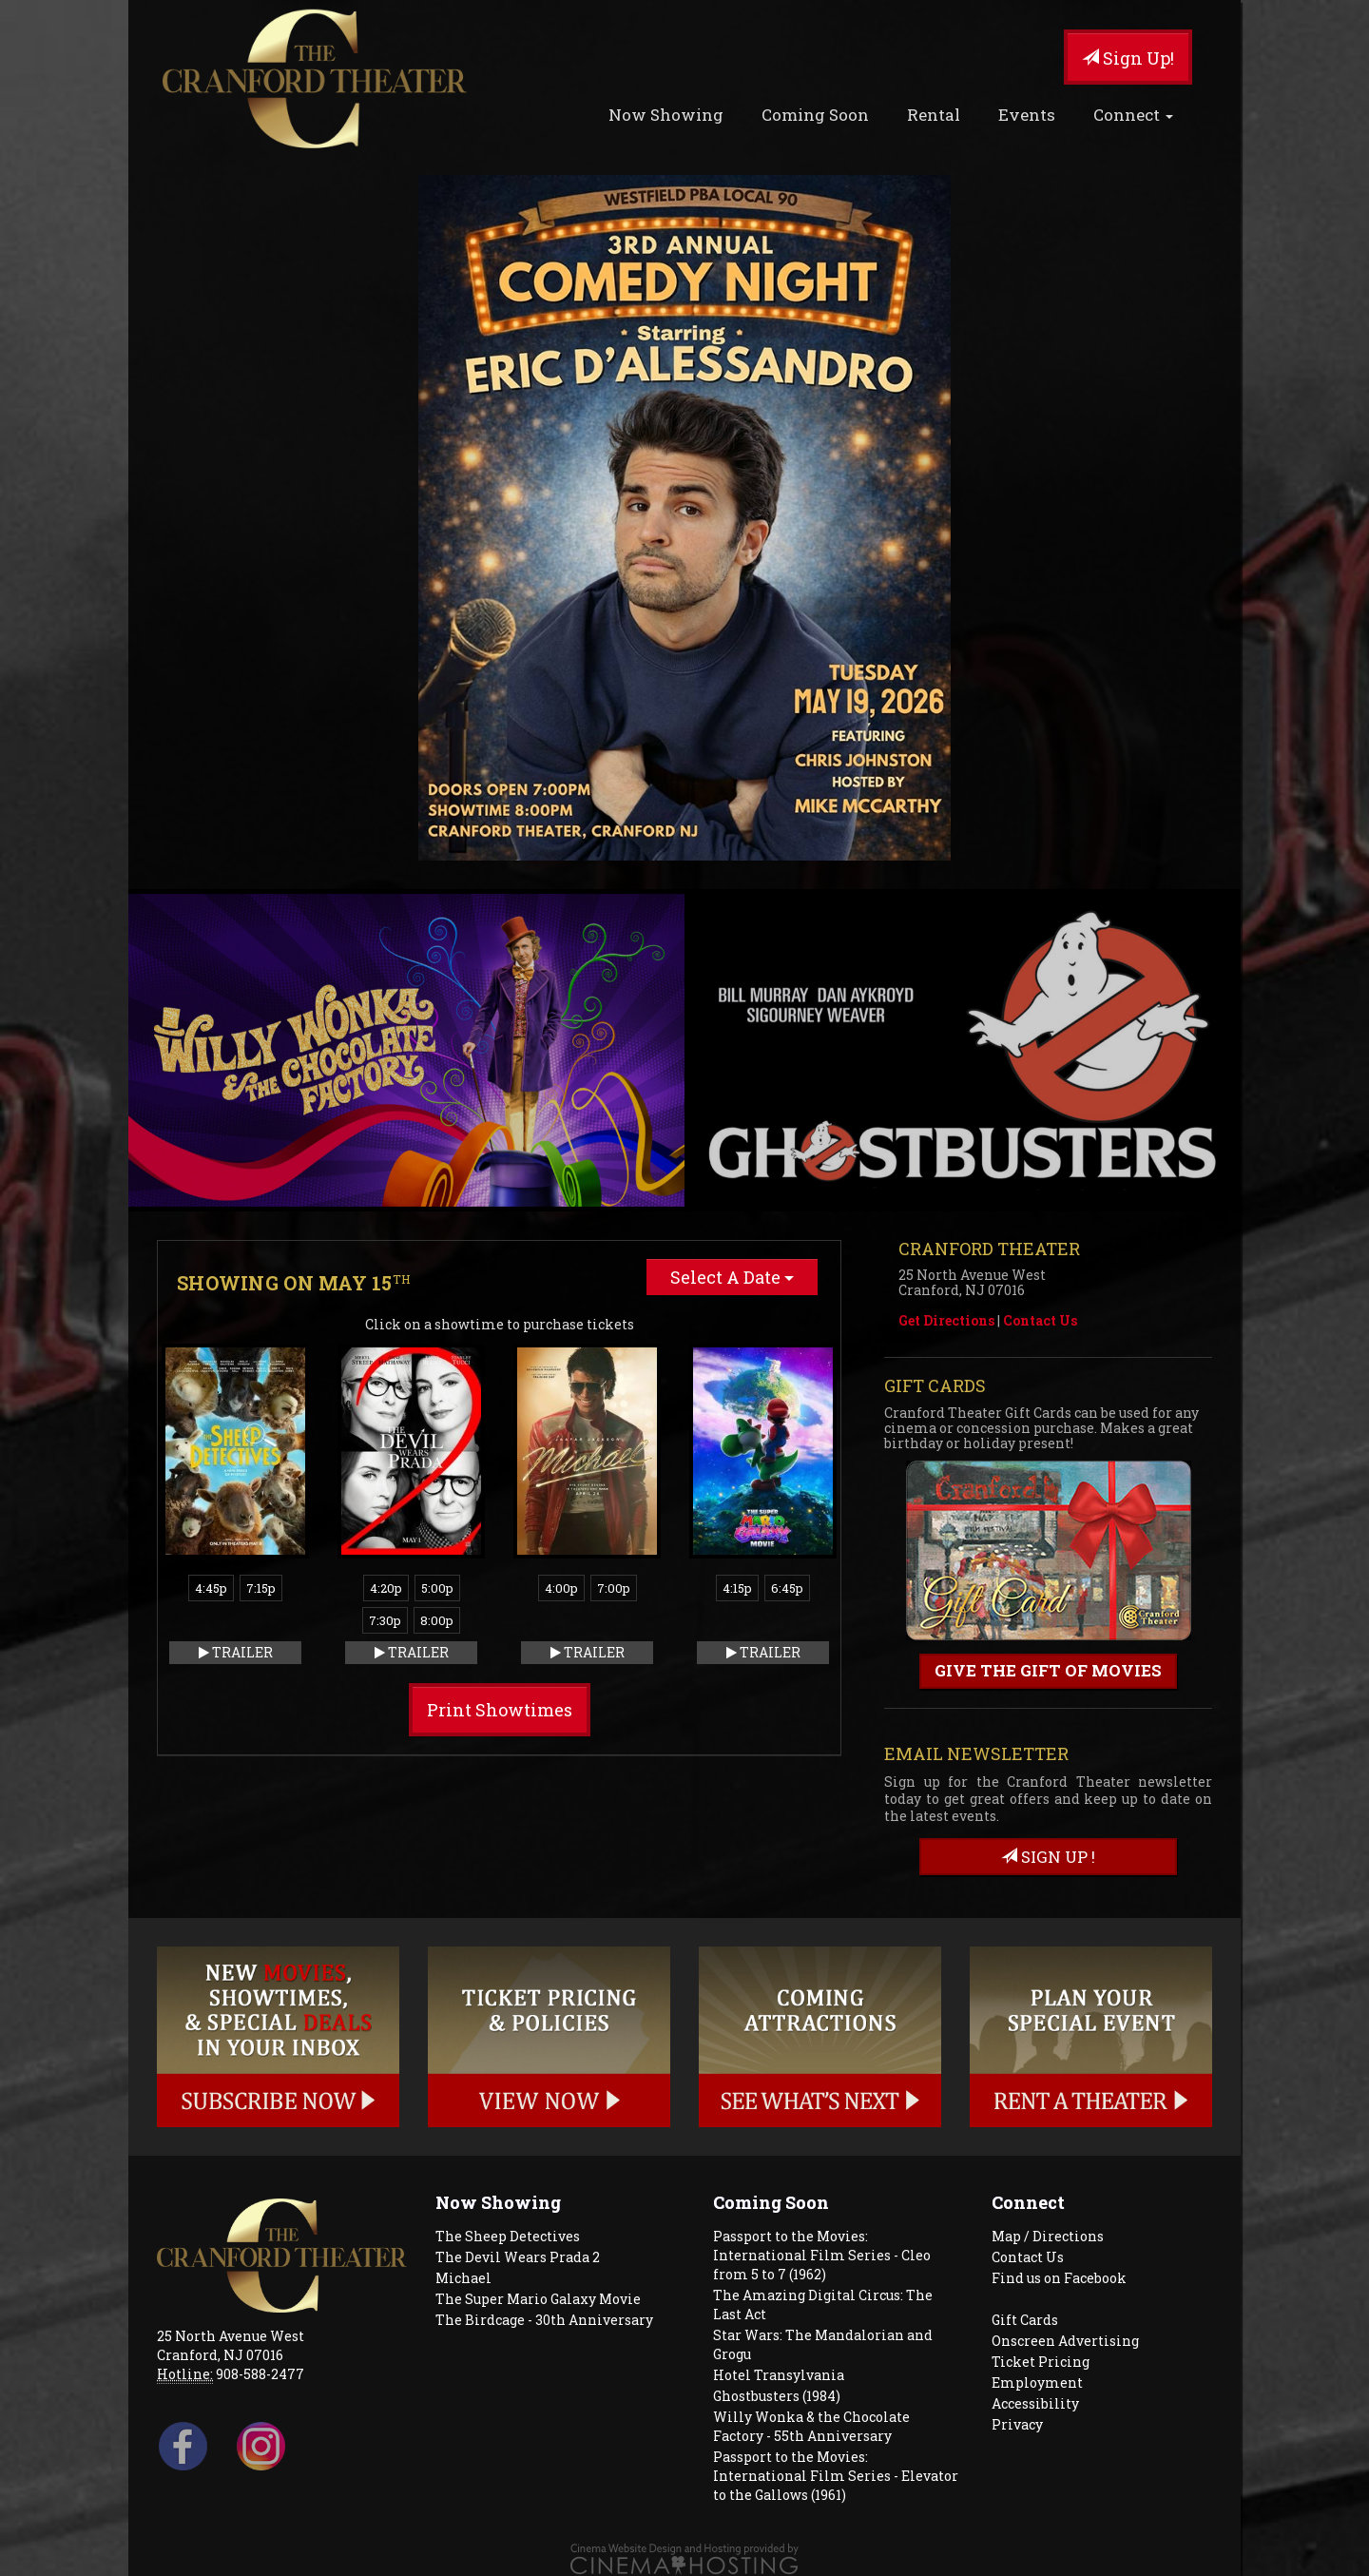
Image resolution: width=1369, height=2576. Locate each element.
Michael (463, 2278)
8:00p (436, 1620)
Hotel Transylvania (778, 2375)
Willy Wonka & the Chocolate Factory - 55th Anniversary (811, 2426)
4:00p (561, 1588)
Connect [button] (1133, 115)
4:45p (211, 1588)
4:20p (386, 1588)
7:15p (261, 1588)
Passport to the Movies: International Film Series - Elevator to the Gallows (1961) (835, 2476)
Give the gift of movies (1048, 1670)
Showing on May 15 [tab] (294, 1282)
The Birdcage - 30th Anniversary (544, 2320)
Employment (1037, 2382)
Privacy (1017, 2424)
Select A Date (732, 1277)
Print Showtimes (499, 1709)
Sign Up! (1128, 58)
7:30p (385, 1620)
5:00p (437, 1588)
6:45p (787, 1588)
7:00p (613, 1588)
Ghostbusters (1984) (776, 2396)
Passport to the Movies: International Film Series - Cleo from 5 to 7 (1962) (822, 2255)
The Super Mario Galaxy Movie (538, 2299)
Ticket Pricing (1040, 2362)
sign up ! (1048, 1857)
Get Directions (946, 1320)
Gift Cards (1025, 2320)
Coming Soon (815, 115)
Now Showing (665, 115)
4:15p (737, 1588)
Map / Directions (1048, 2236)
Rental (933, 115)
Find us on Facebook (1059, 2278)
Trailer (236, 1652)
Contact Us (1040, 1320)
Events (1026, 115)
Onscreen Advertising (1065, 2341)
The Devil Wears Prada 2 (517, 2257)
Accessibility (1035, 2403)
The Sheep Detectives (507, 2236)
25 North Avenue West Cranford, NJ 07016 (230, 2345)
